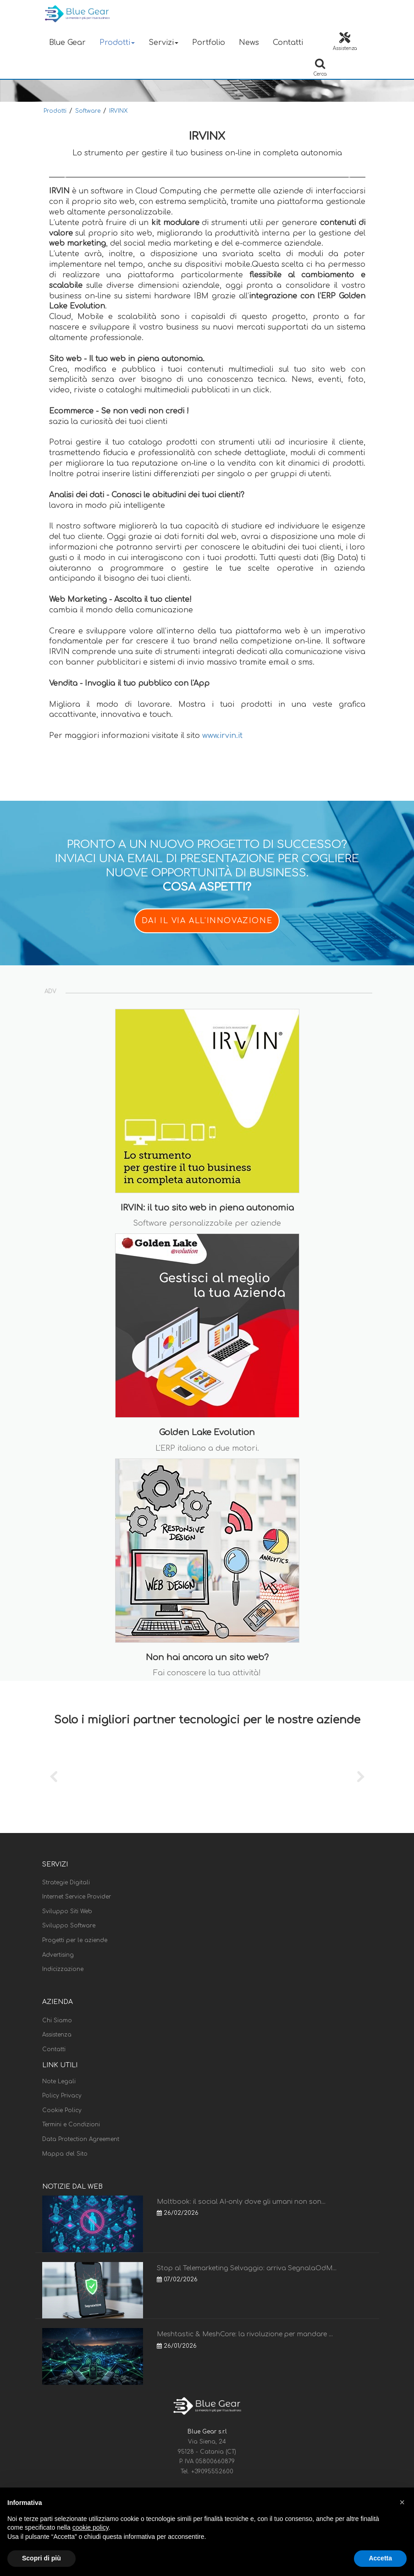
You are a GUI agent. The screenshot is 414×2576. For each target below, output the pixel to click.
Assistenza (57, 2034)
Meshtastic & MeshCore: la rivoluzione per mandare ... (245, 2334)
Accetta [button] (380, 2558)
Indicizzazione (62, 1969)
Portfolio (208, 43)
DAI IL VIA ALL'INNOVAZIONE (207, 921)
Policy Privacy (62, 2095)
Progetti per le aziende (74, 1940)
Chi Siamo (57, 2020)
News (249, 43)
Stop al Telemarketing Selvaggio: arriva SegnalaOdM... (247, 2268)
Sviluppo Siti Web (67, 1911)
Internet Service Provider (76, 1896)
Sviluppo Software (68, 1925)
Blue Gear (67, 43)
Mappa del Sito (65, 2154)
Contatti (288, 43)
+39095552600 (212, 2471)
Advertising (58, 1955)
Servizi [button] (163, 43)
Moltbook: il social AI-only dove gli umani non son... (241, 2201)
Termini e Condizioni (71, 2124)
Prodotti (55, 111)
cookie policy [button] (90, 2527)
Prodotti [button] (117, 43)
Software (87, 111)
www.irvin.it (222, 736)
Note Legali (59, 2081)
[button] (402, 2502)
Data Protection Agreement (80, 2139)
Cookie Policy (62, 2110)
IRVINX (118, 111)
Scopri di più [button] (41, 2558)
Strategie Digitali (66, 1882)
